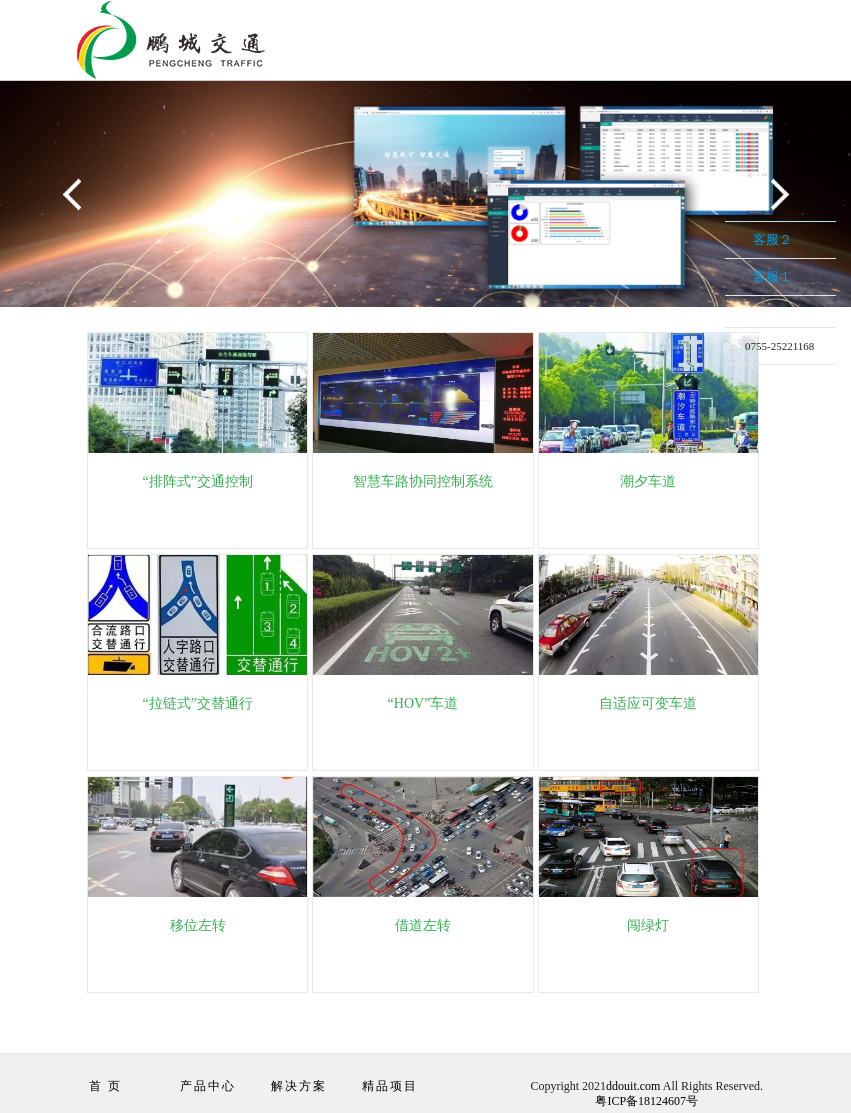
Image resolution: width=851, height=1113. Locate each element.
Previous (75, 196)
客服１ (772, 276)
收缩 (708, 289)
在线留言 (765, 378)
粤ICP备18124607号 (646, 1101)
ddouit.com (633, 1086)
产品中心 (208, 1086)
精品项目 (390, 1086)
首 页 (105, 1086)
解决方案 (299, 1086)
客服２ (772, 239)
